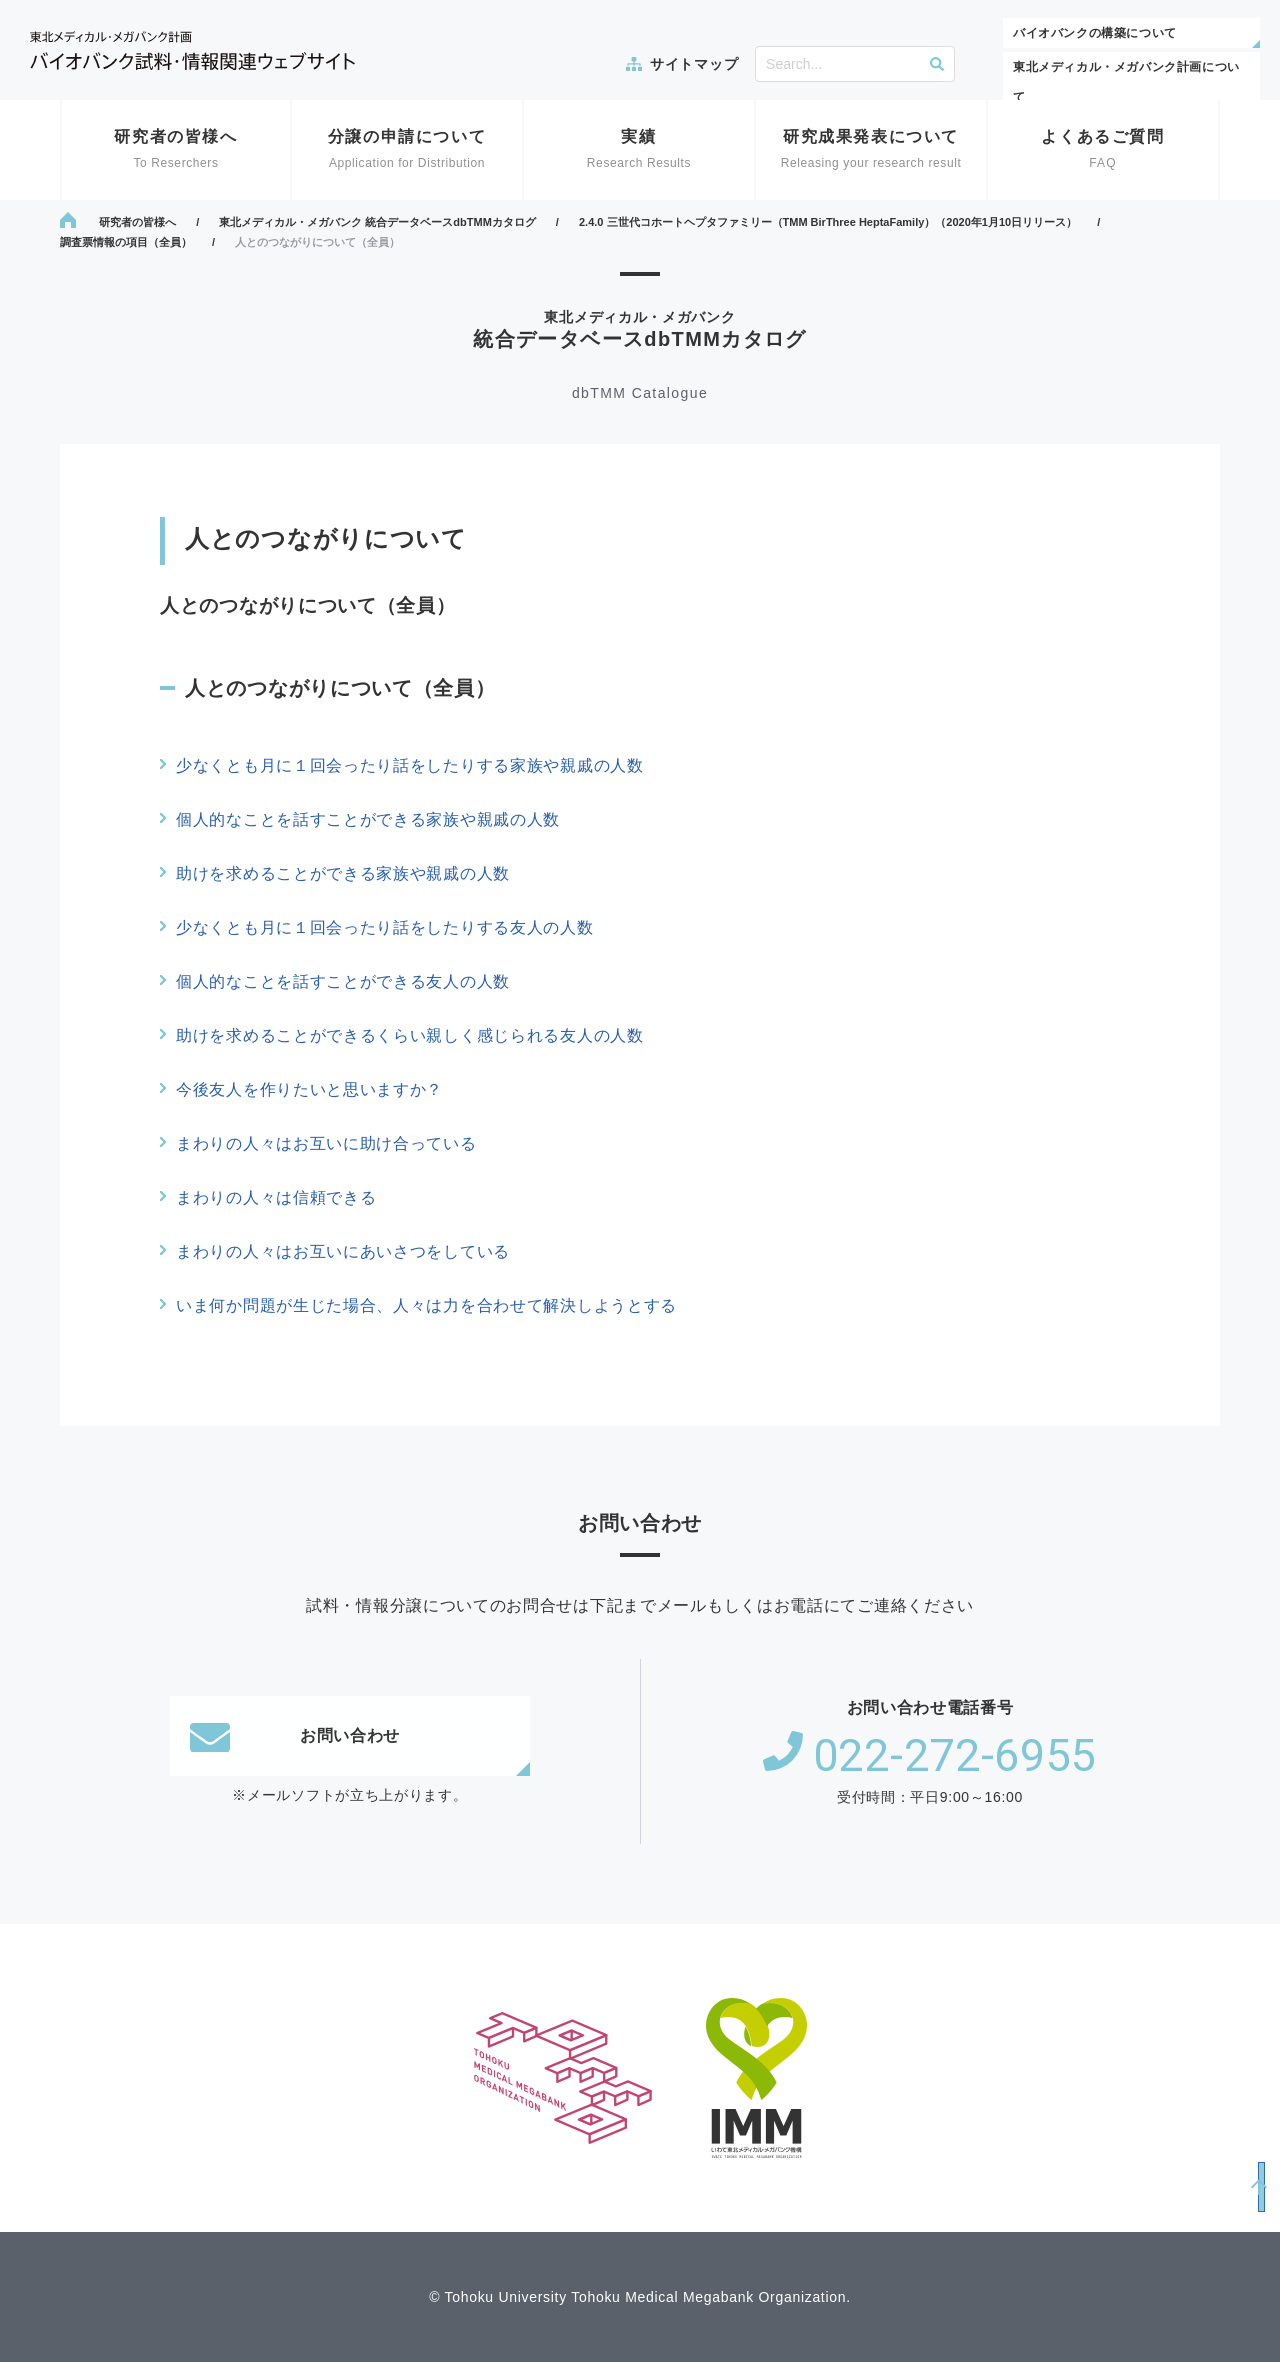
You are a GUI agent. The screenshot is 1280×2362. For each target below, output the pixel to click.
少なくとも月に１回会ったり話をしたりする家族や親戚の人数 (410, 765)
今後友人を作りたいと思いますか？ (309, 1089)
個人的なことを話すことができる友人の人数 (343, 981)
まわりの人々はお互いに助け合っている (326, 1143)
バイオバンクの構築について (1095, 33)
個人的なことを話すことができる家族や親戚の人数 (368, 819)
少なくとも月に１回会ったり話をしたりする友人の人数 (385, 927)
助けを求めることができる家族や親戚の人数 (343, 873)
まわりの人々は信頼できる (276, 1197)
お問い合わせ (295, 1736)
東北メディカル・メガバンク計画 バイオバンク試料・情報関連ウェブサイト (192, 50)
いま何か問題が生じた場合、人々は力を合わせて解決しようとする (426, 1305)
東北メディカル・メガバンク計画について (1126, 82)
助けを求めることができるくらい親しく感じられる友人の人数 (410, 1035)
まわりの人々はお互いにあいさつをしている (343, 1251)
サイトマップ (694, 64)
